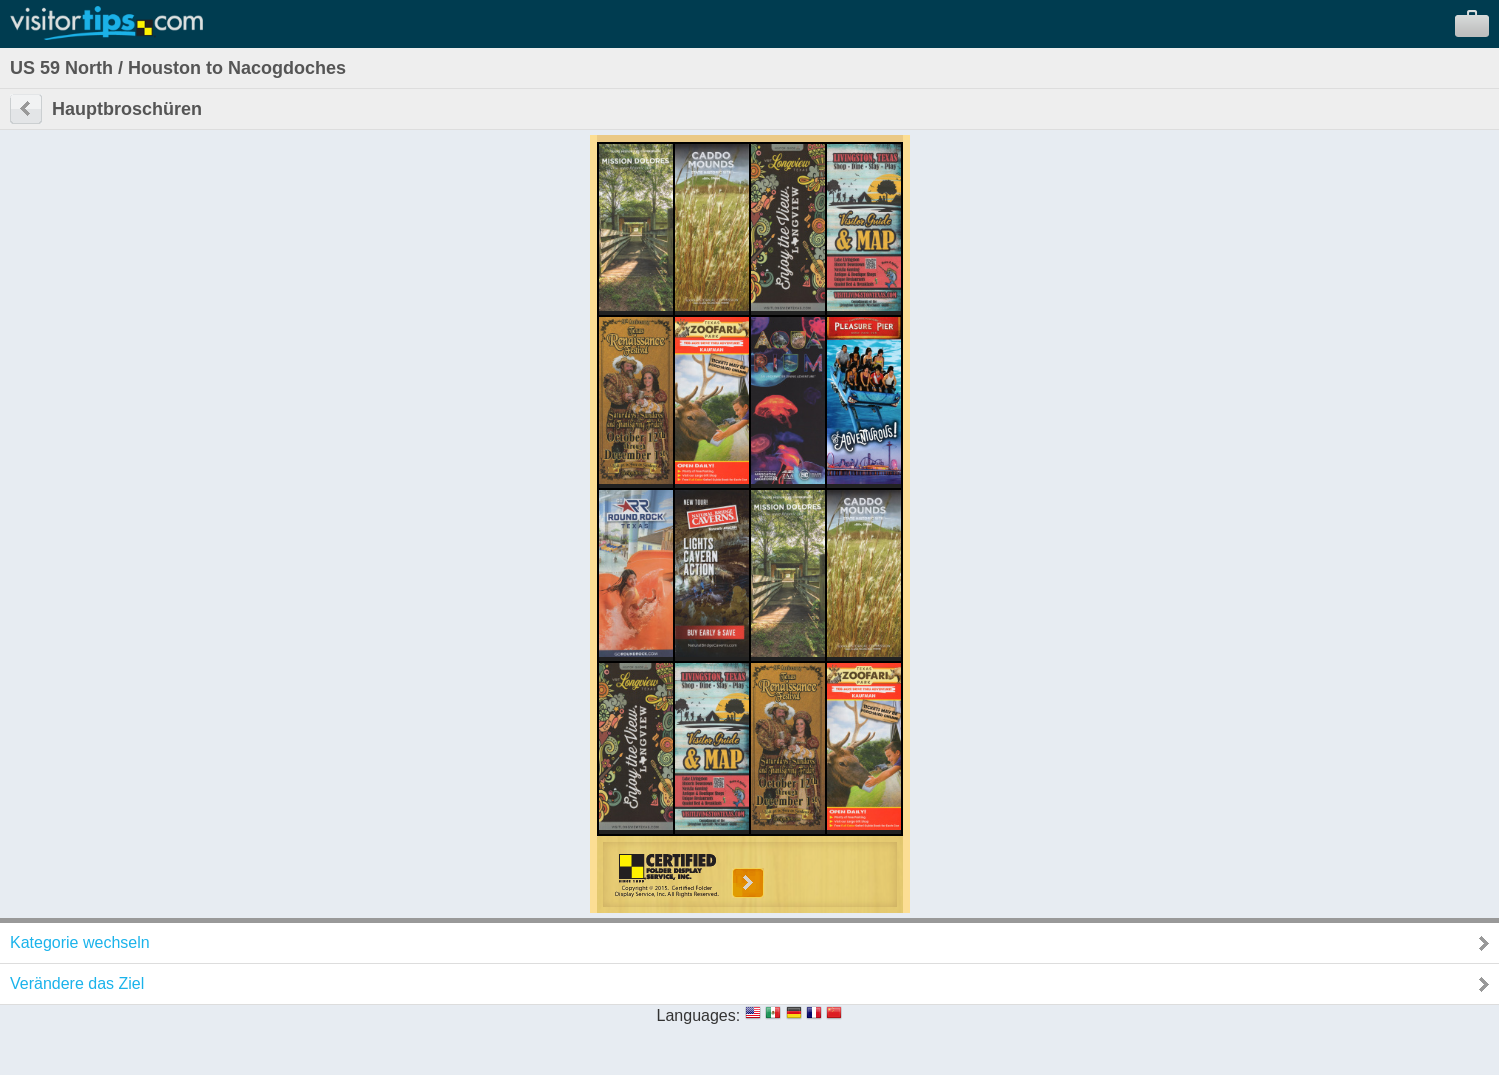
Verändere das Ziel (77, 983)
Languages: (699, 1015)
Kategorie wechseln (80, 942)
